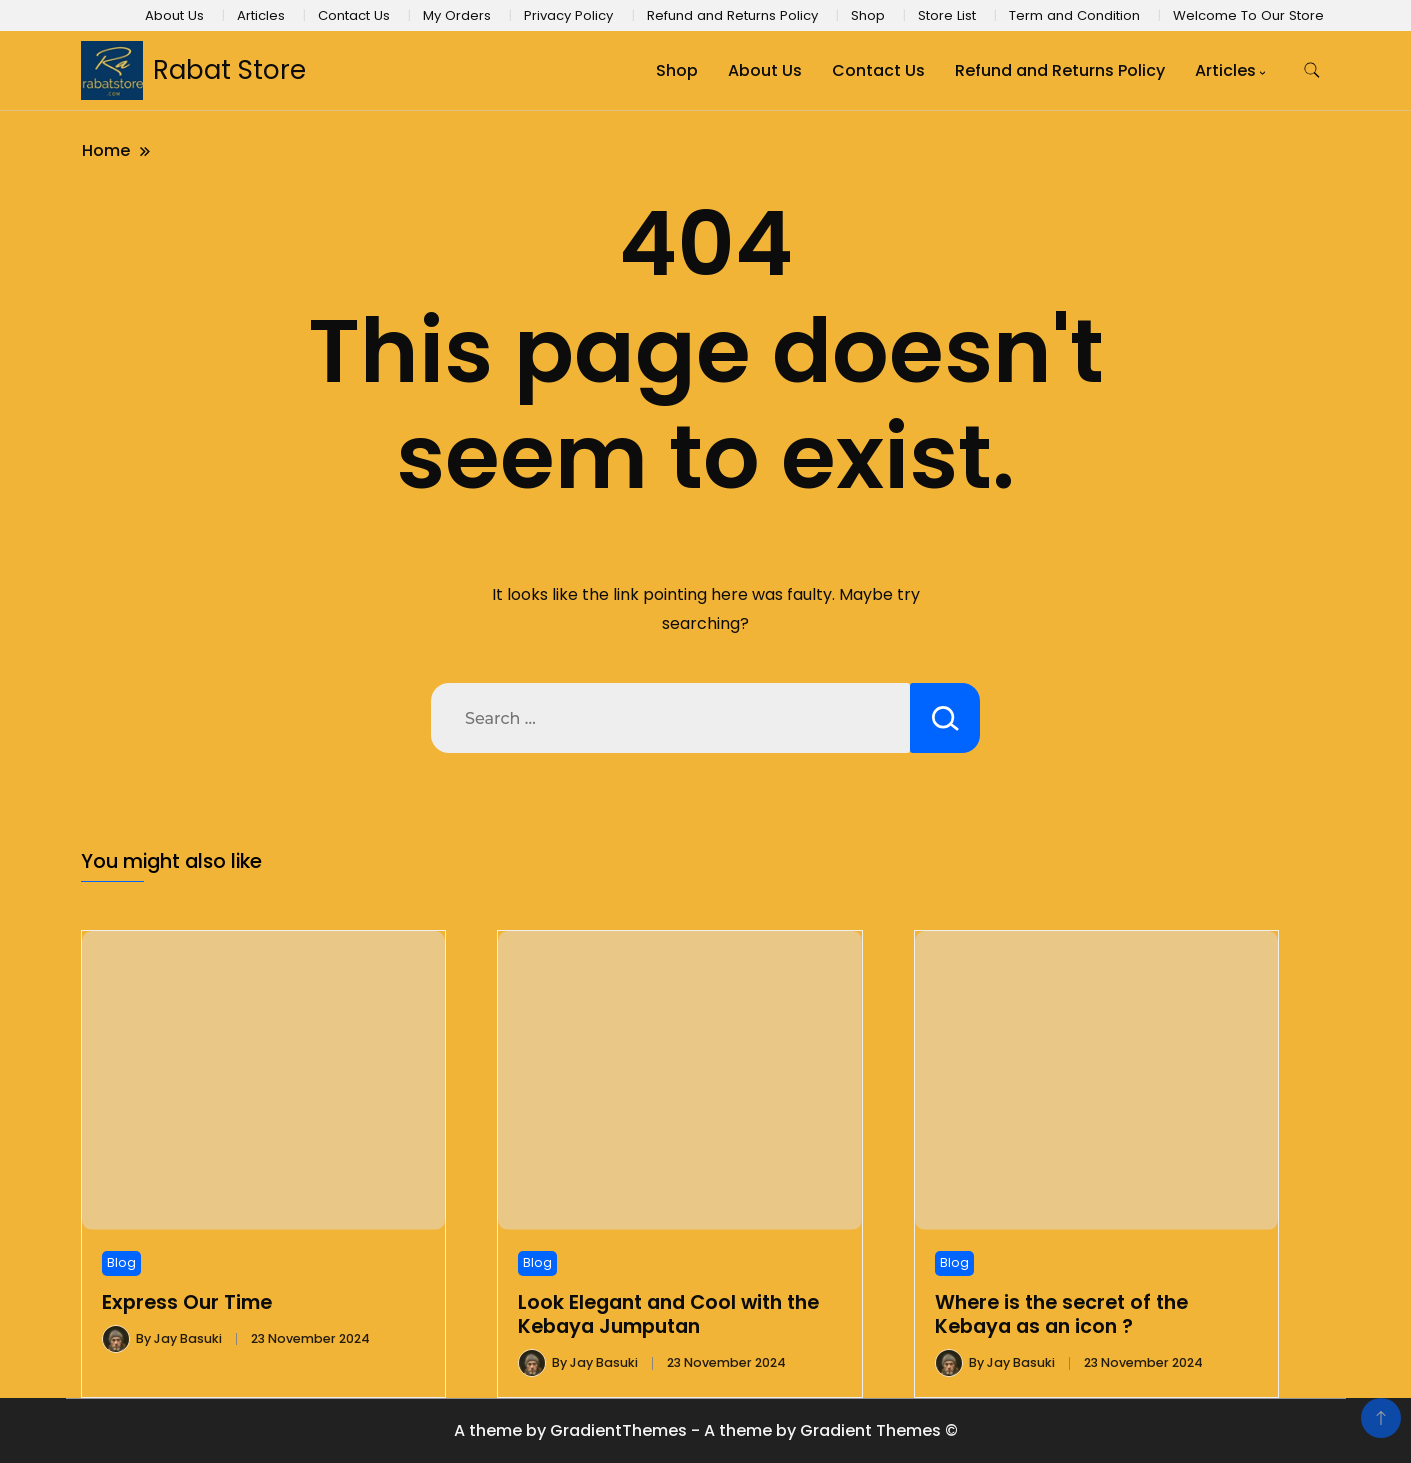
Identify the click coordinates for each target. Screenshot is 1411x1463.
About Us (174, 15)
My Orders (457, 15)
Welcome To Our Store (1248, 15)
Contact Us (354, 15)
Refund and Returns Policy (732, 15)
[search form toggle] (1312, 70)
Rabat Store (229, 70)
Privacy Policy (568, 15)
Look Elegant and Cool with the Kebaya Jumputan (668, 1314)
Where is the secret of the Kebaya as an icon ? (1061, 1314)
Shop (868, 15)
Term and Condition (1074, 15)
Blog (121, 1262)
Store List (947, 15)
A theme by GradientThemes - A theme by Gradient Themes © (706, 1430)
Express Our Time (187, 1302)
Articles (261, 15)
